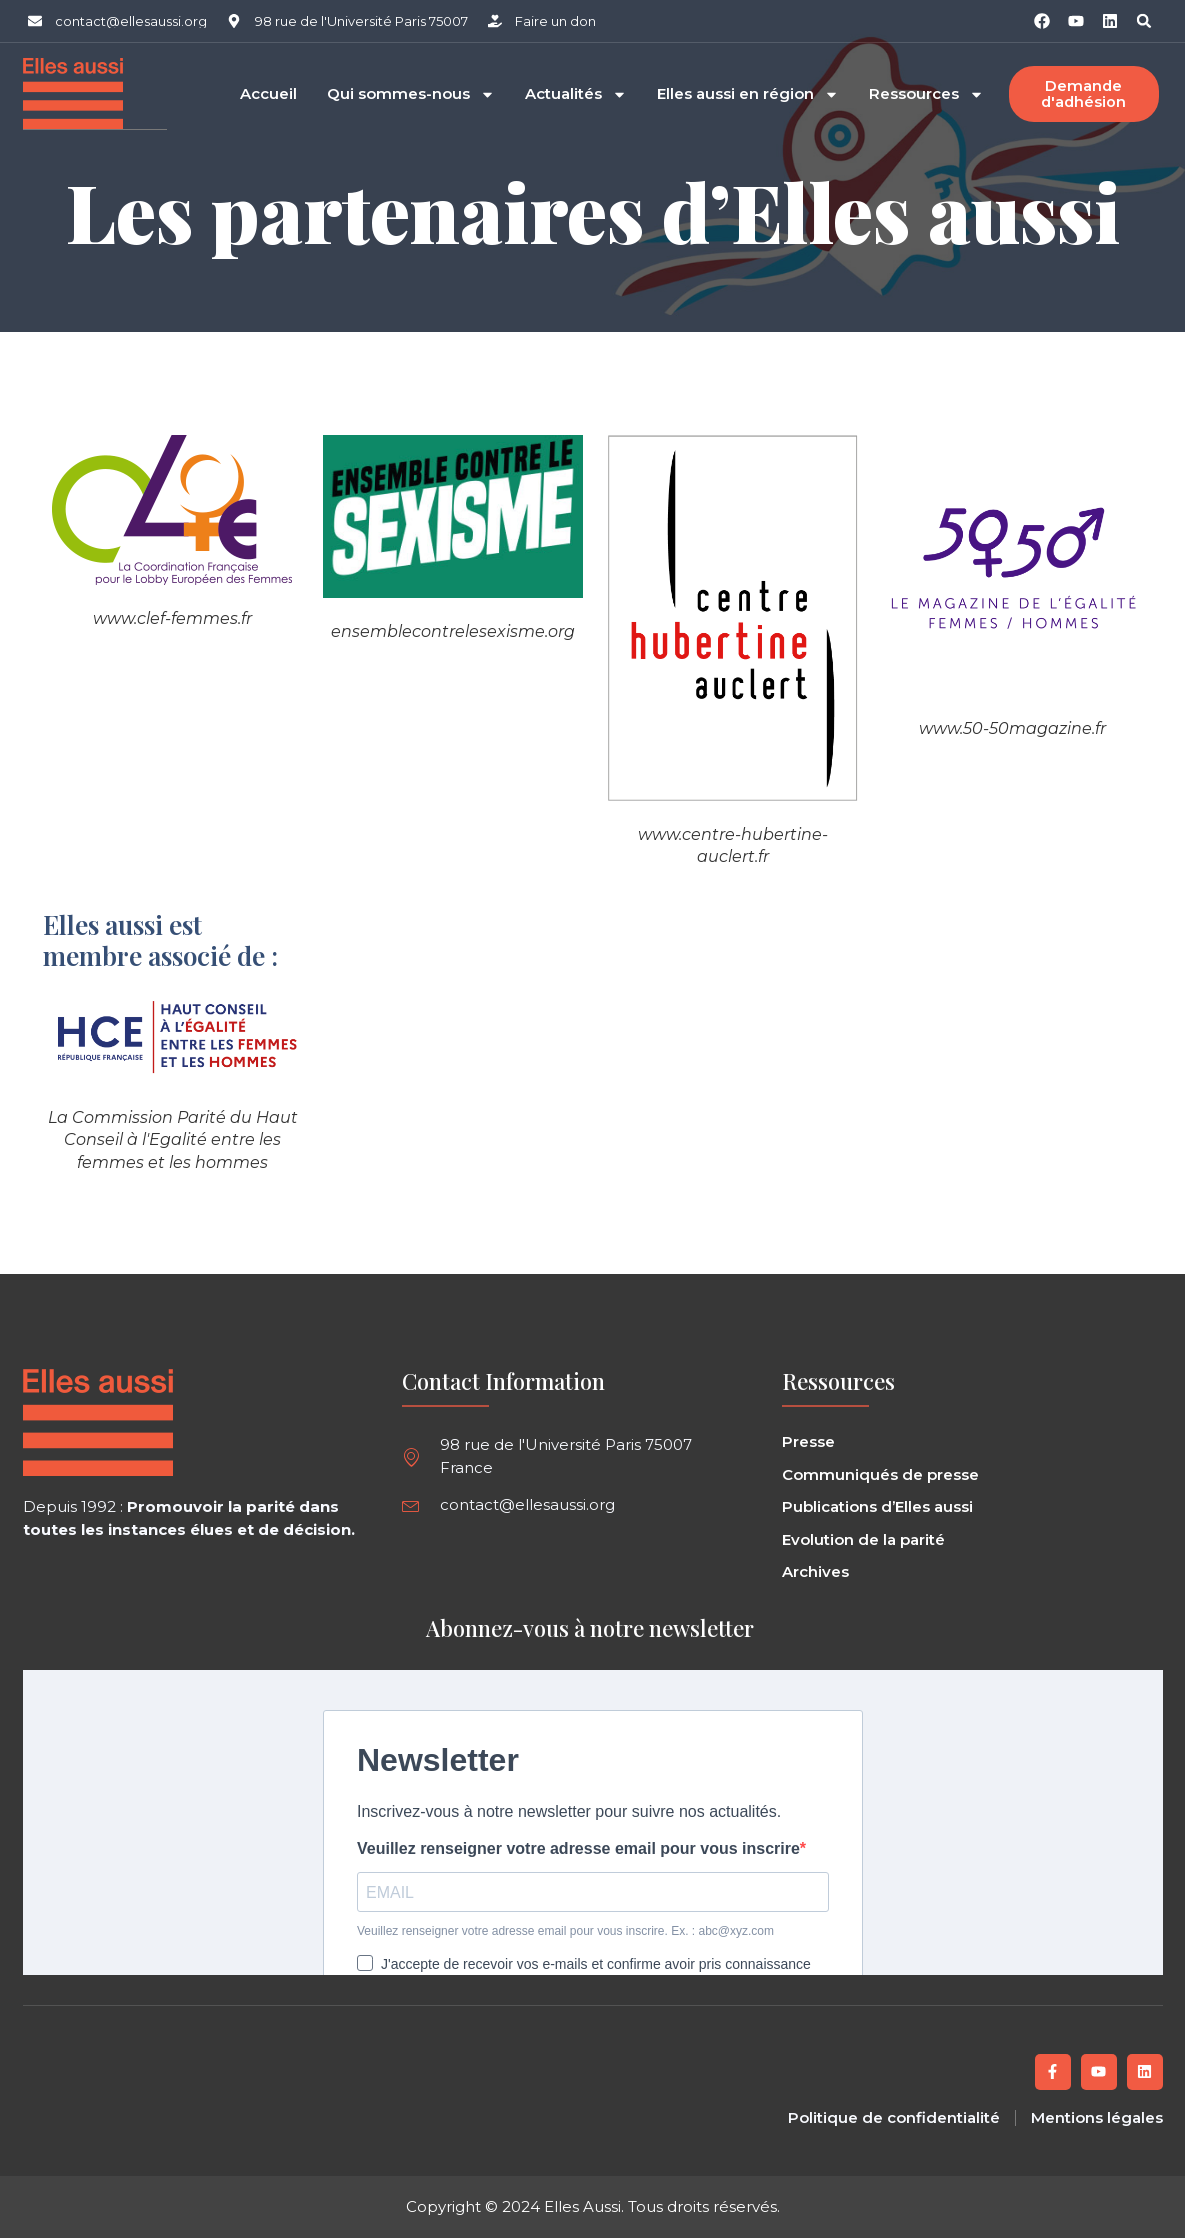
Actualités (576, 93)
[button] (1144, 21)
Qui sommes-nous (411, 93)
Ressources (926, 93)
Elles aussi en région (748, 93)
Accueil (268, 93)
